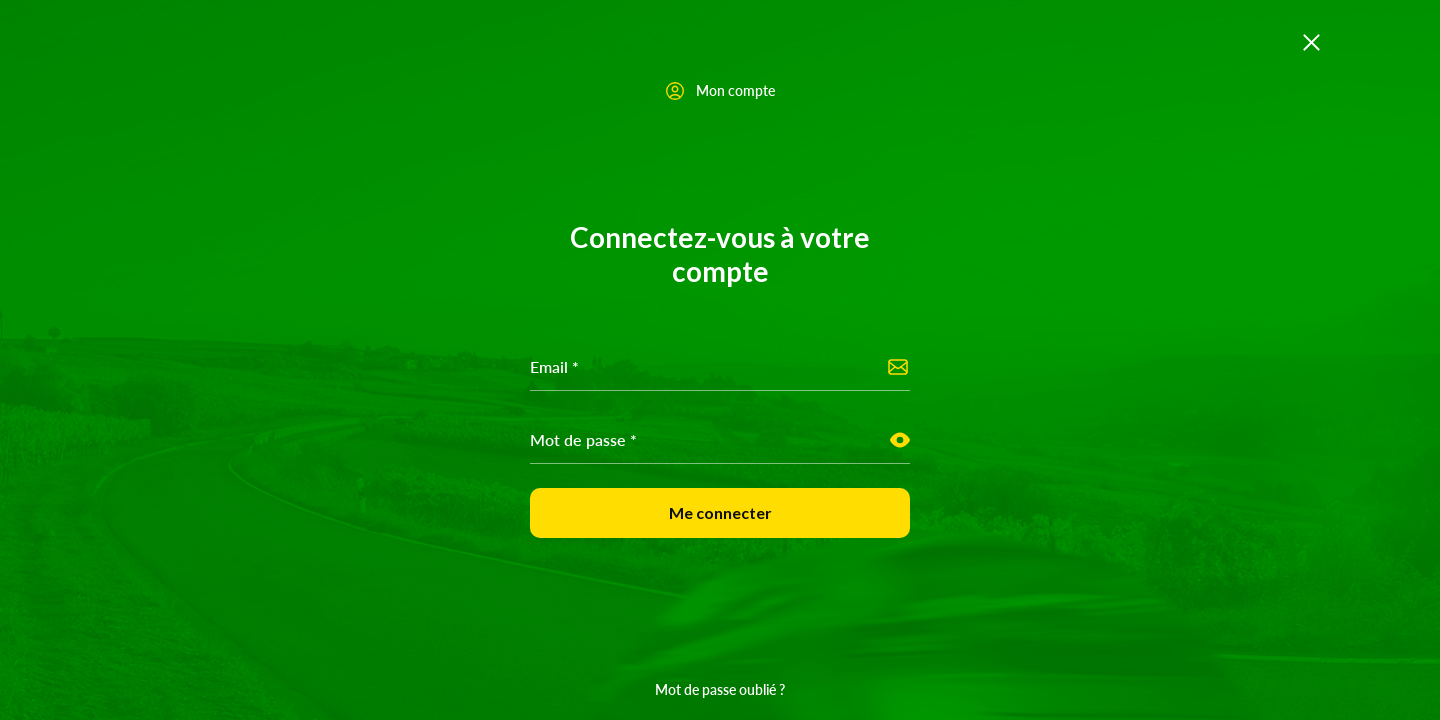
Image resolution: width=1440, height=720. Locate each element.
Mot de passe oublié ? (720, 689)
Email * (554, 366)
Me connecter (720, 512)
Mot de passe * (583, 439)
